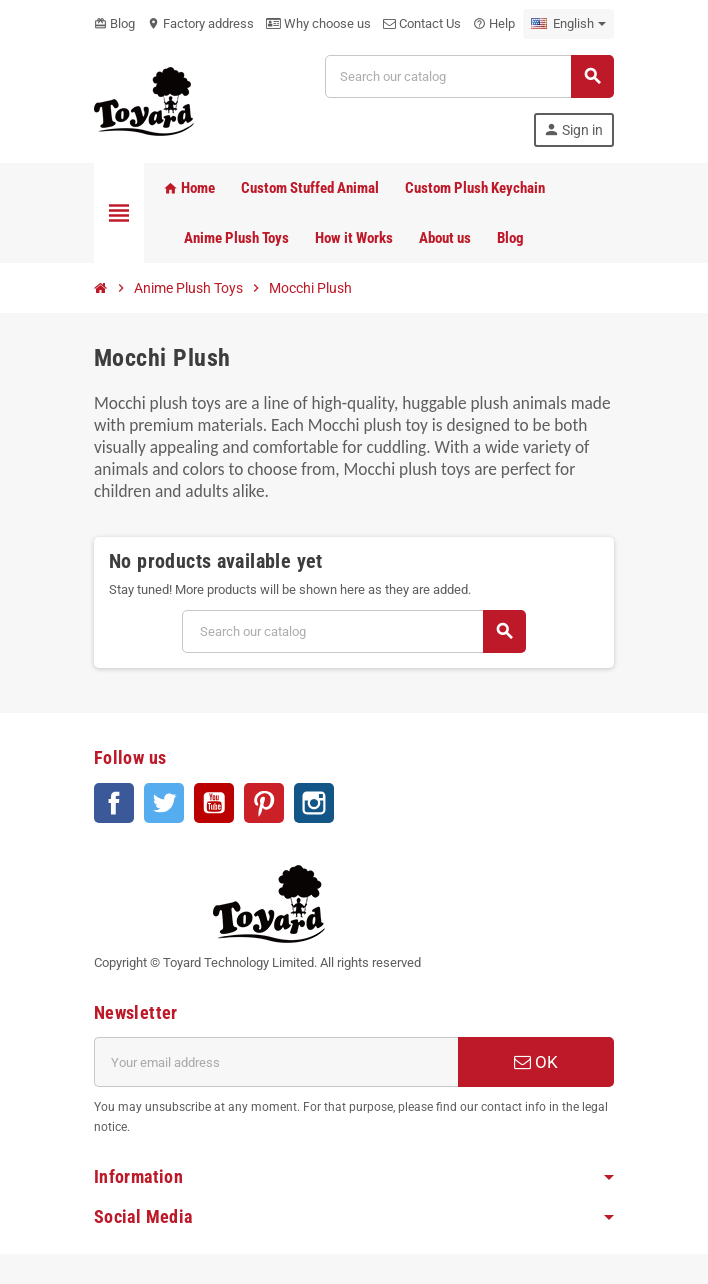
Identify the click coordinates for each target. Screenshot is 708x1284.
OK (536, 1062)
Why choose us (318, 23)
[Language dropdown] (568, 24)
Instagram (314, 803)
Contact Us (422, 23)
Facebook (114, 803)
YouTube (214, 803)
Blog (114, 23)
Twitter (164, 803)
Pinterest (264, 803)
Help (494, 23)
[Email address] (276, 1062)
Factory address (200, 23)
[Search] (469, 76)
